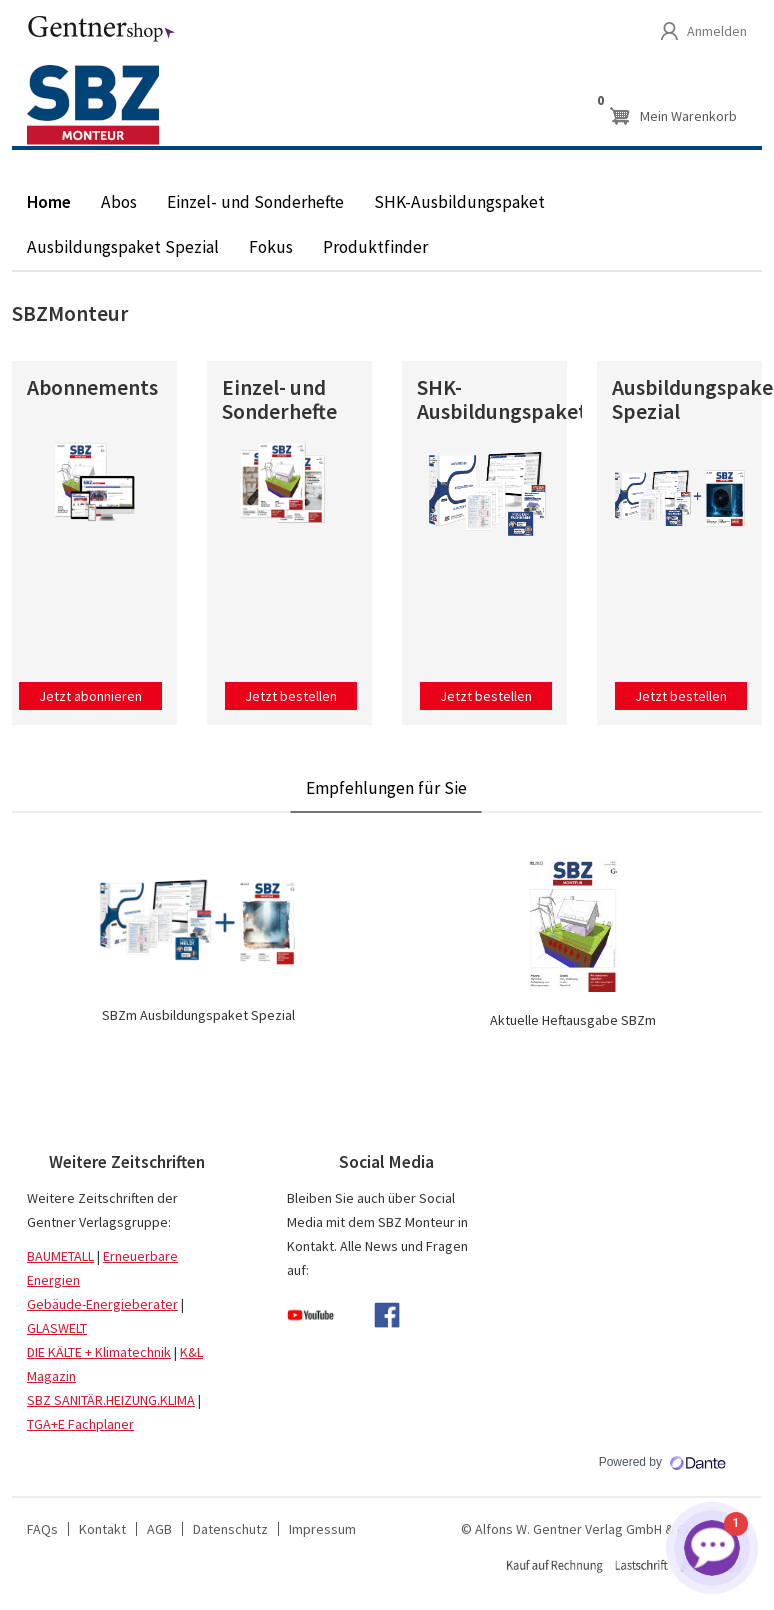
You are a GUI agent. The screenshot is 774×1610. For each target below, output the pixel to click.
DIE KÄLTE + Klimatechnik (99, 1352)
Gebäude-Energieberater (102, 1304)
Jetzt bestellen (291, 696)
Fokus (271, 247)
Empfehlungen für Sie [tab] (386, 788)
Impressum (322, 1529)
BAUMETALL (60, 1256)
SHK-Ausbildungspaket (459, 202)
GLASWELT (57, 1328)
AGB (159, 1529)
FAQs (42, 1529)
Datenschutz (230, 1529)
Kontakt (102, 1529)
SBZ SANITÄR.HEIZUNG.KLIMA (111, 1400)
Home (49, 202)
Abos (119, 202)
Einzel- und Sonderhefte (255, 202)
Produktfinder (375, 247)
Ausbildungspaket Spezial (123, 247)
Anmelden (717, 31)
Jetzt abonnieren (90, 696)
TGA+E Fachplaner (80, 1424)
